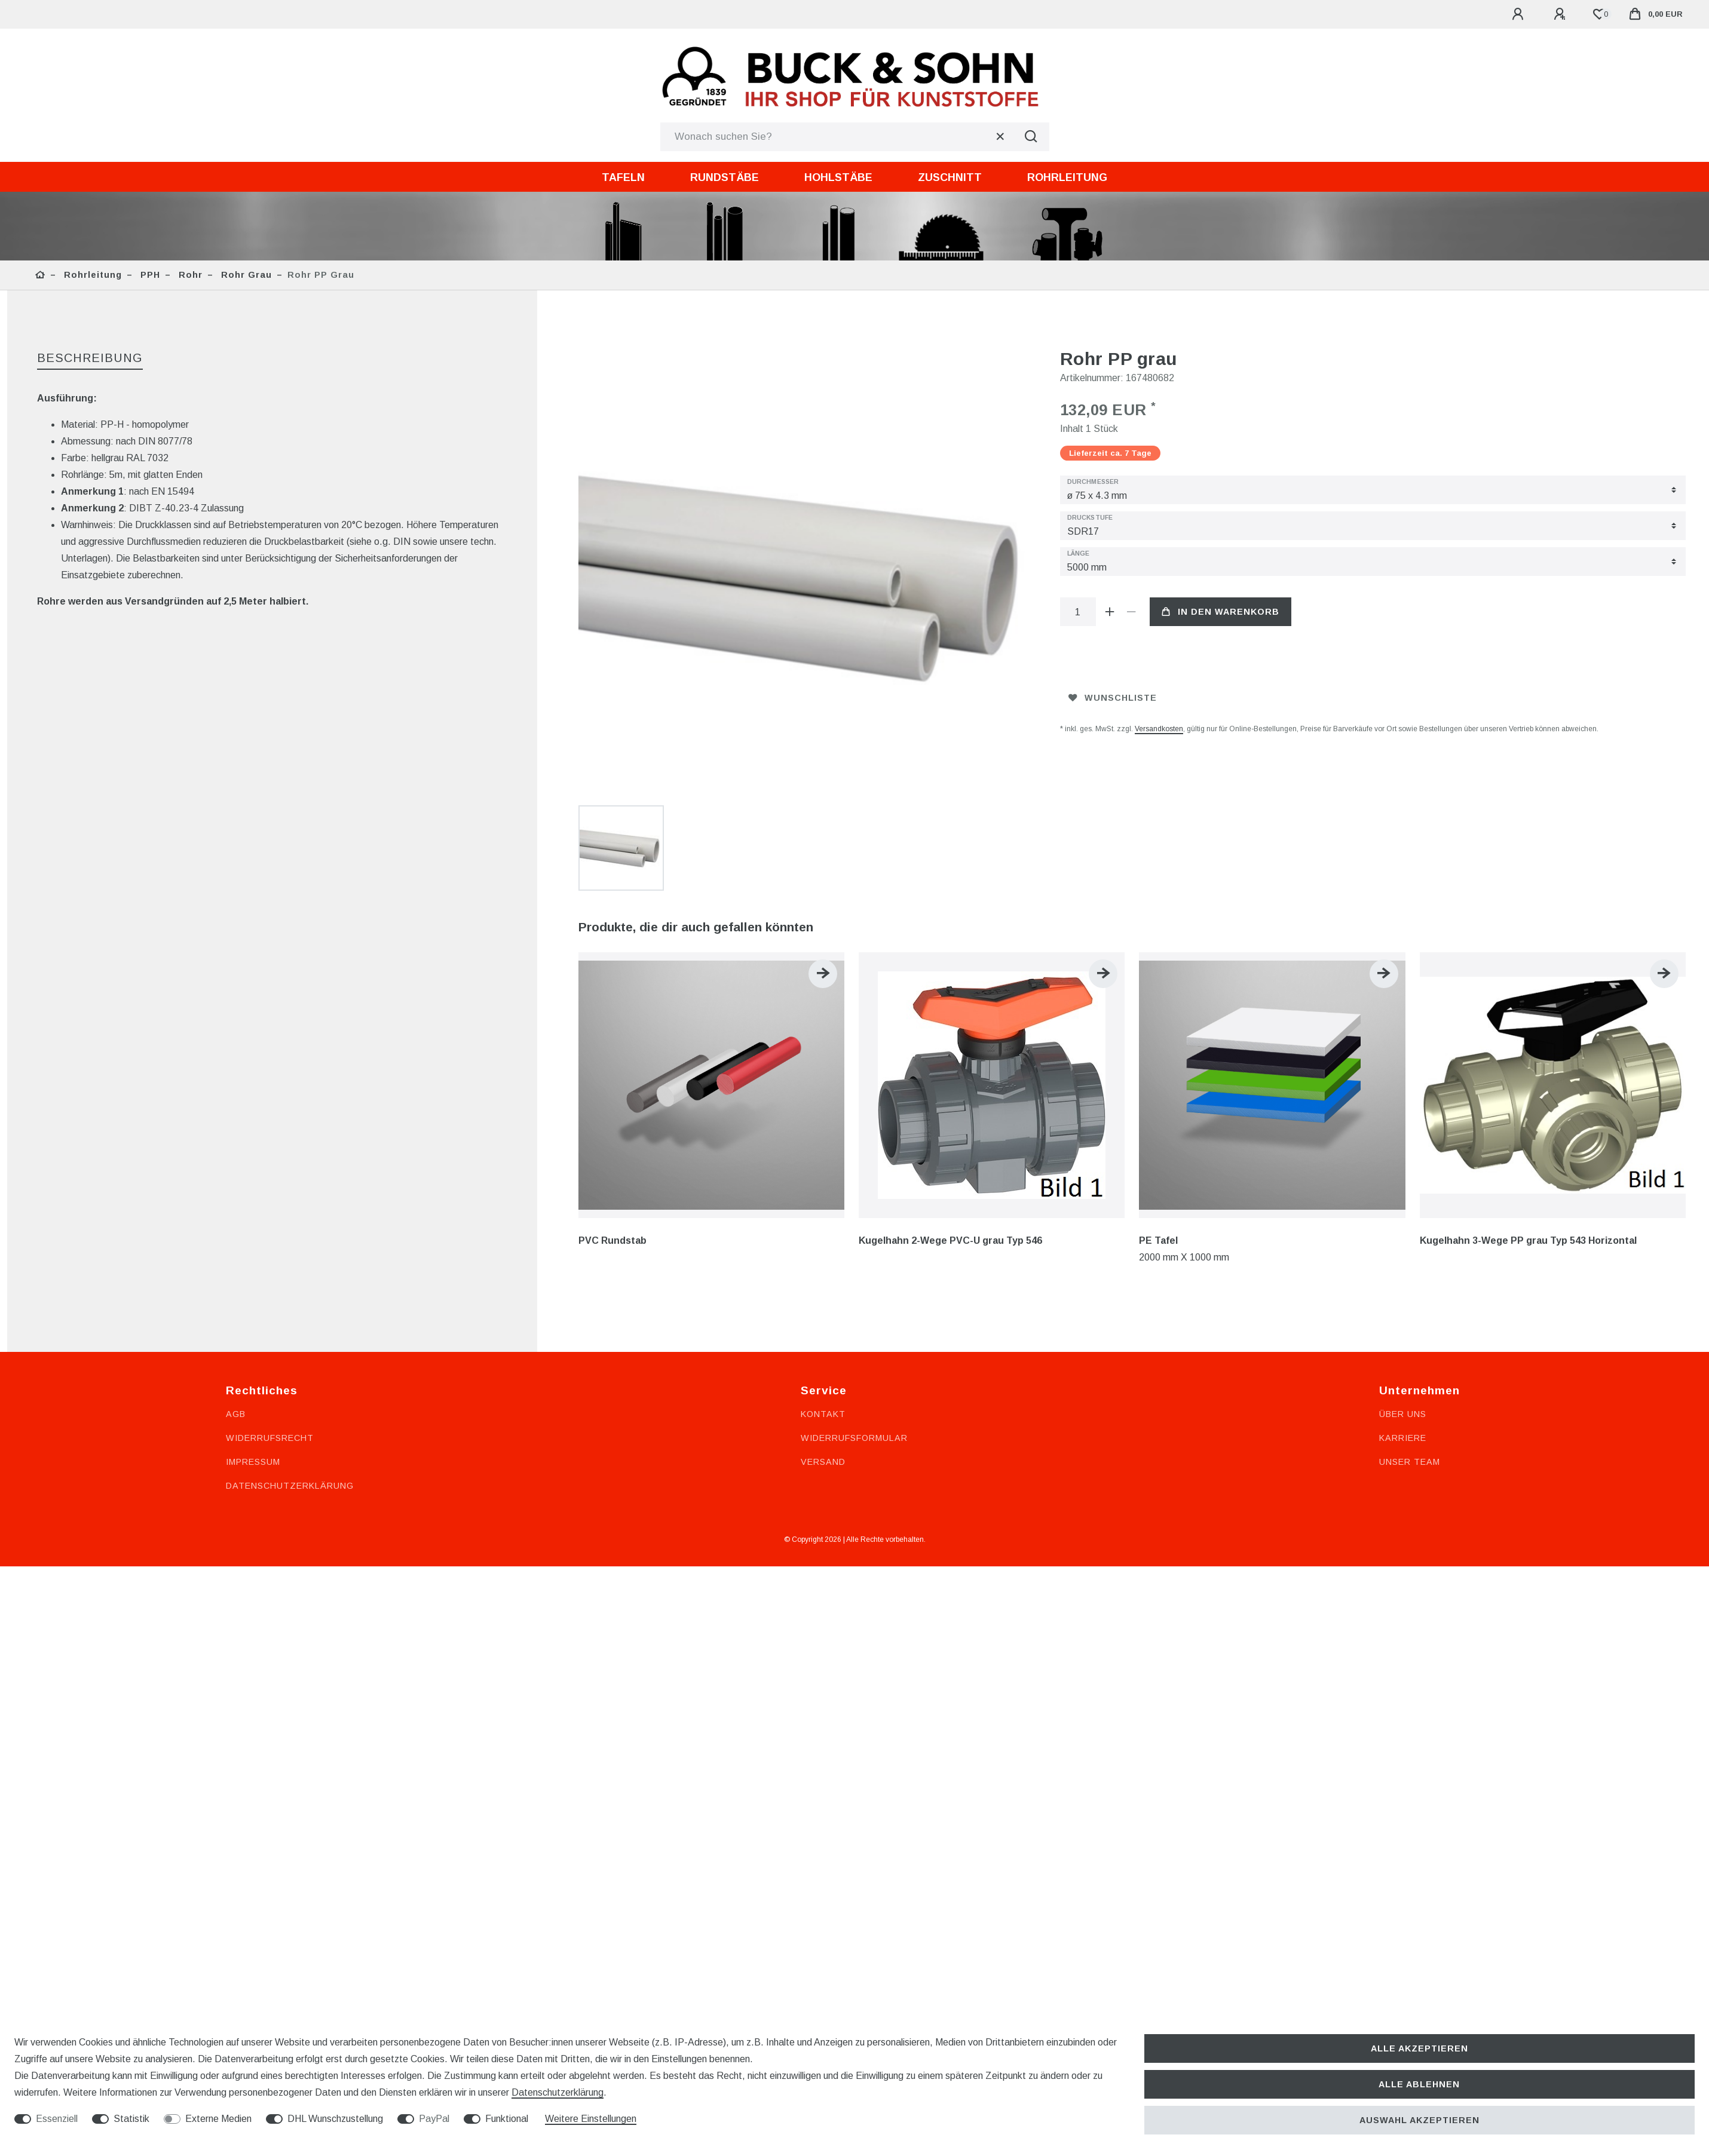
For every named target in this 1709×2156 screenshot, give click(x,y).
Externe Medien (218, 2119)
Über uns (1402, 1259)
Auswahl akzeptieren (1419, 2120)
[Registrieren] (1561, 14)
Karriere (1402, 1283)
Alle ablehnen (1419, 2084)
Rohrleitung (1067, 177)
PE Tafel (1158, 1086)
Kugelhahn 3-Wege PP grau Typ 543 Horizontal (1528, 1086)
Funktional (506, 2119)
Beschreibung (90, 357)
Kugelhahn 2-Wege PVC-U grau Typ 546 (950, 1086)
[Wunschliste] (1599, 14)
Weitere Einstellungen (590, 2119)
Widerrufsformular (854, 1283)
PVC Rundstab (612, 1086)
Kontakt (823, 1259)
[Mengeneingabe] (1078, 611)
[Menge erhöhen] (1110, 611)
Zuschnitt (950, 177)
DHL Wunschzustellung (335, 2119)
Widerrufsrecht (270, 1283)
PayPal (434, 2119)
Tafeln (623, 177)
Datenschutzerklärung (290, 1331)
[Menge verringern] (1132, 611)
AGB (236, 1259)
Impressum (253, 1307)
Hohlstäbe (838, 177)
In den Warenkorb (1220, 612)
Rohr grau (245, 275)
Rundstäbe (724, 177)
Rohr (189, 275)
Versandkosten (1159, 729)
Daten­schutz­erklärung (558, 2092)
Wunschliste (1112, 698)
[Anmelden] (1519, 14)
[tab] (90, 359)
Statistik (131, 2119)
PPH (148, 275)
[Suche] (1031, 136)
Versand (823, 1307)
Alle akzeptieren (1419, 2048)
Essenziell (57, 2119)
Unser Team (1409, 1307)
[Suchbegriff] (836, 136)
